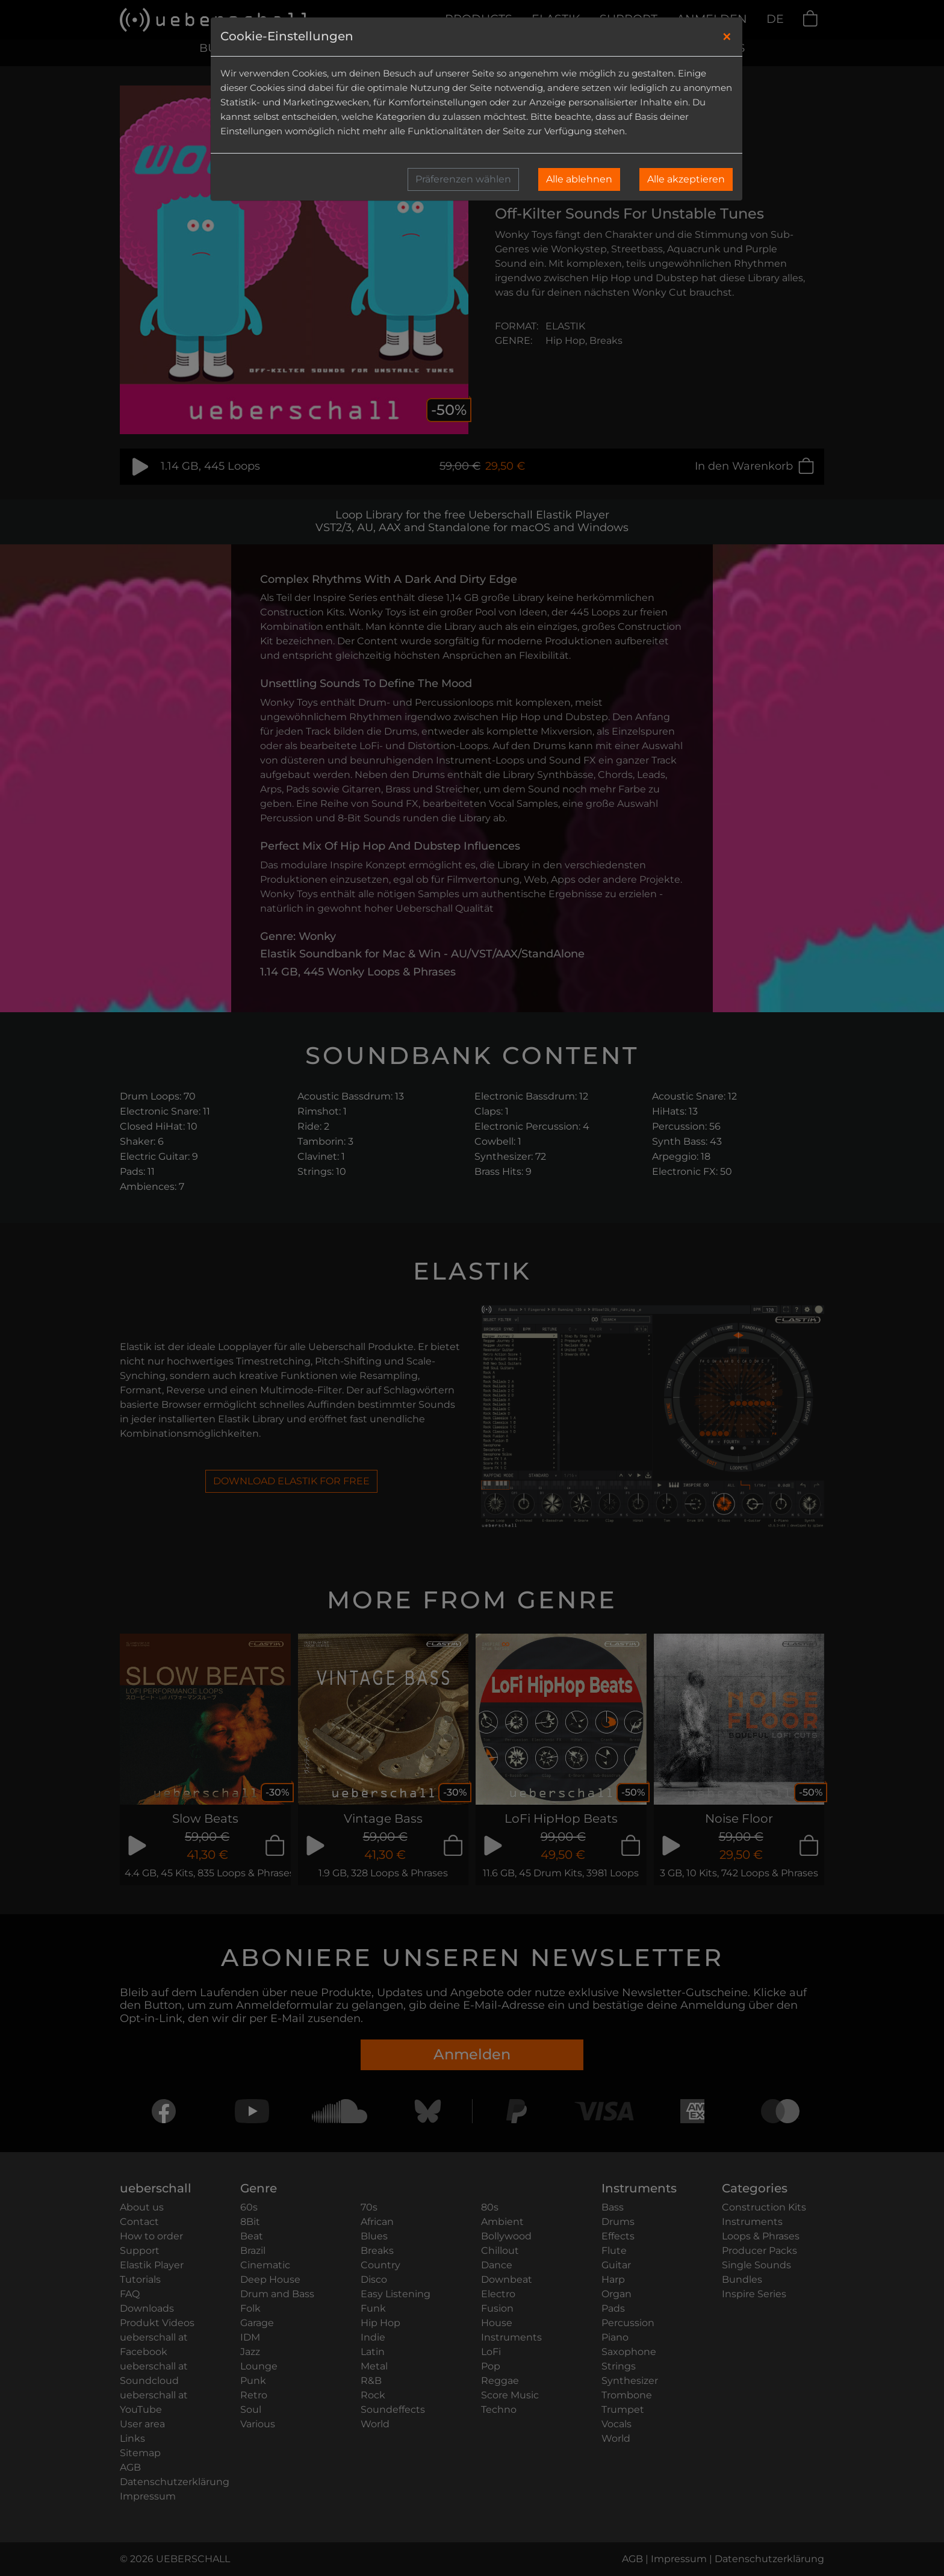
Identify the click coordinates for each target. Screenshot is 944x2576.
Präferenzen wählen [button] (463, 179)
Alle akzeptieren (686, 179)
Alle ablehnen (579, 179)
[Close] (727, 36)
